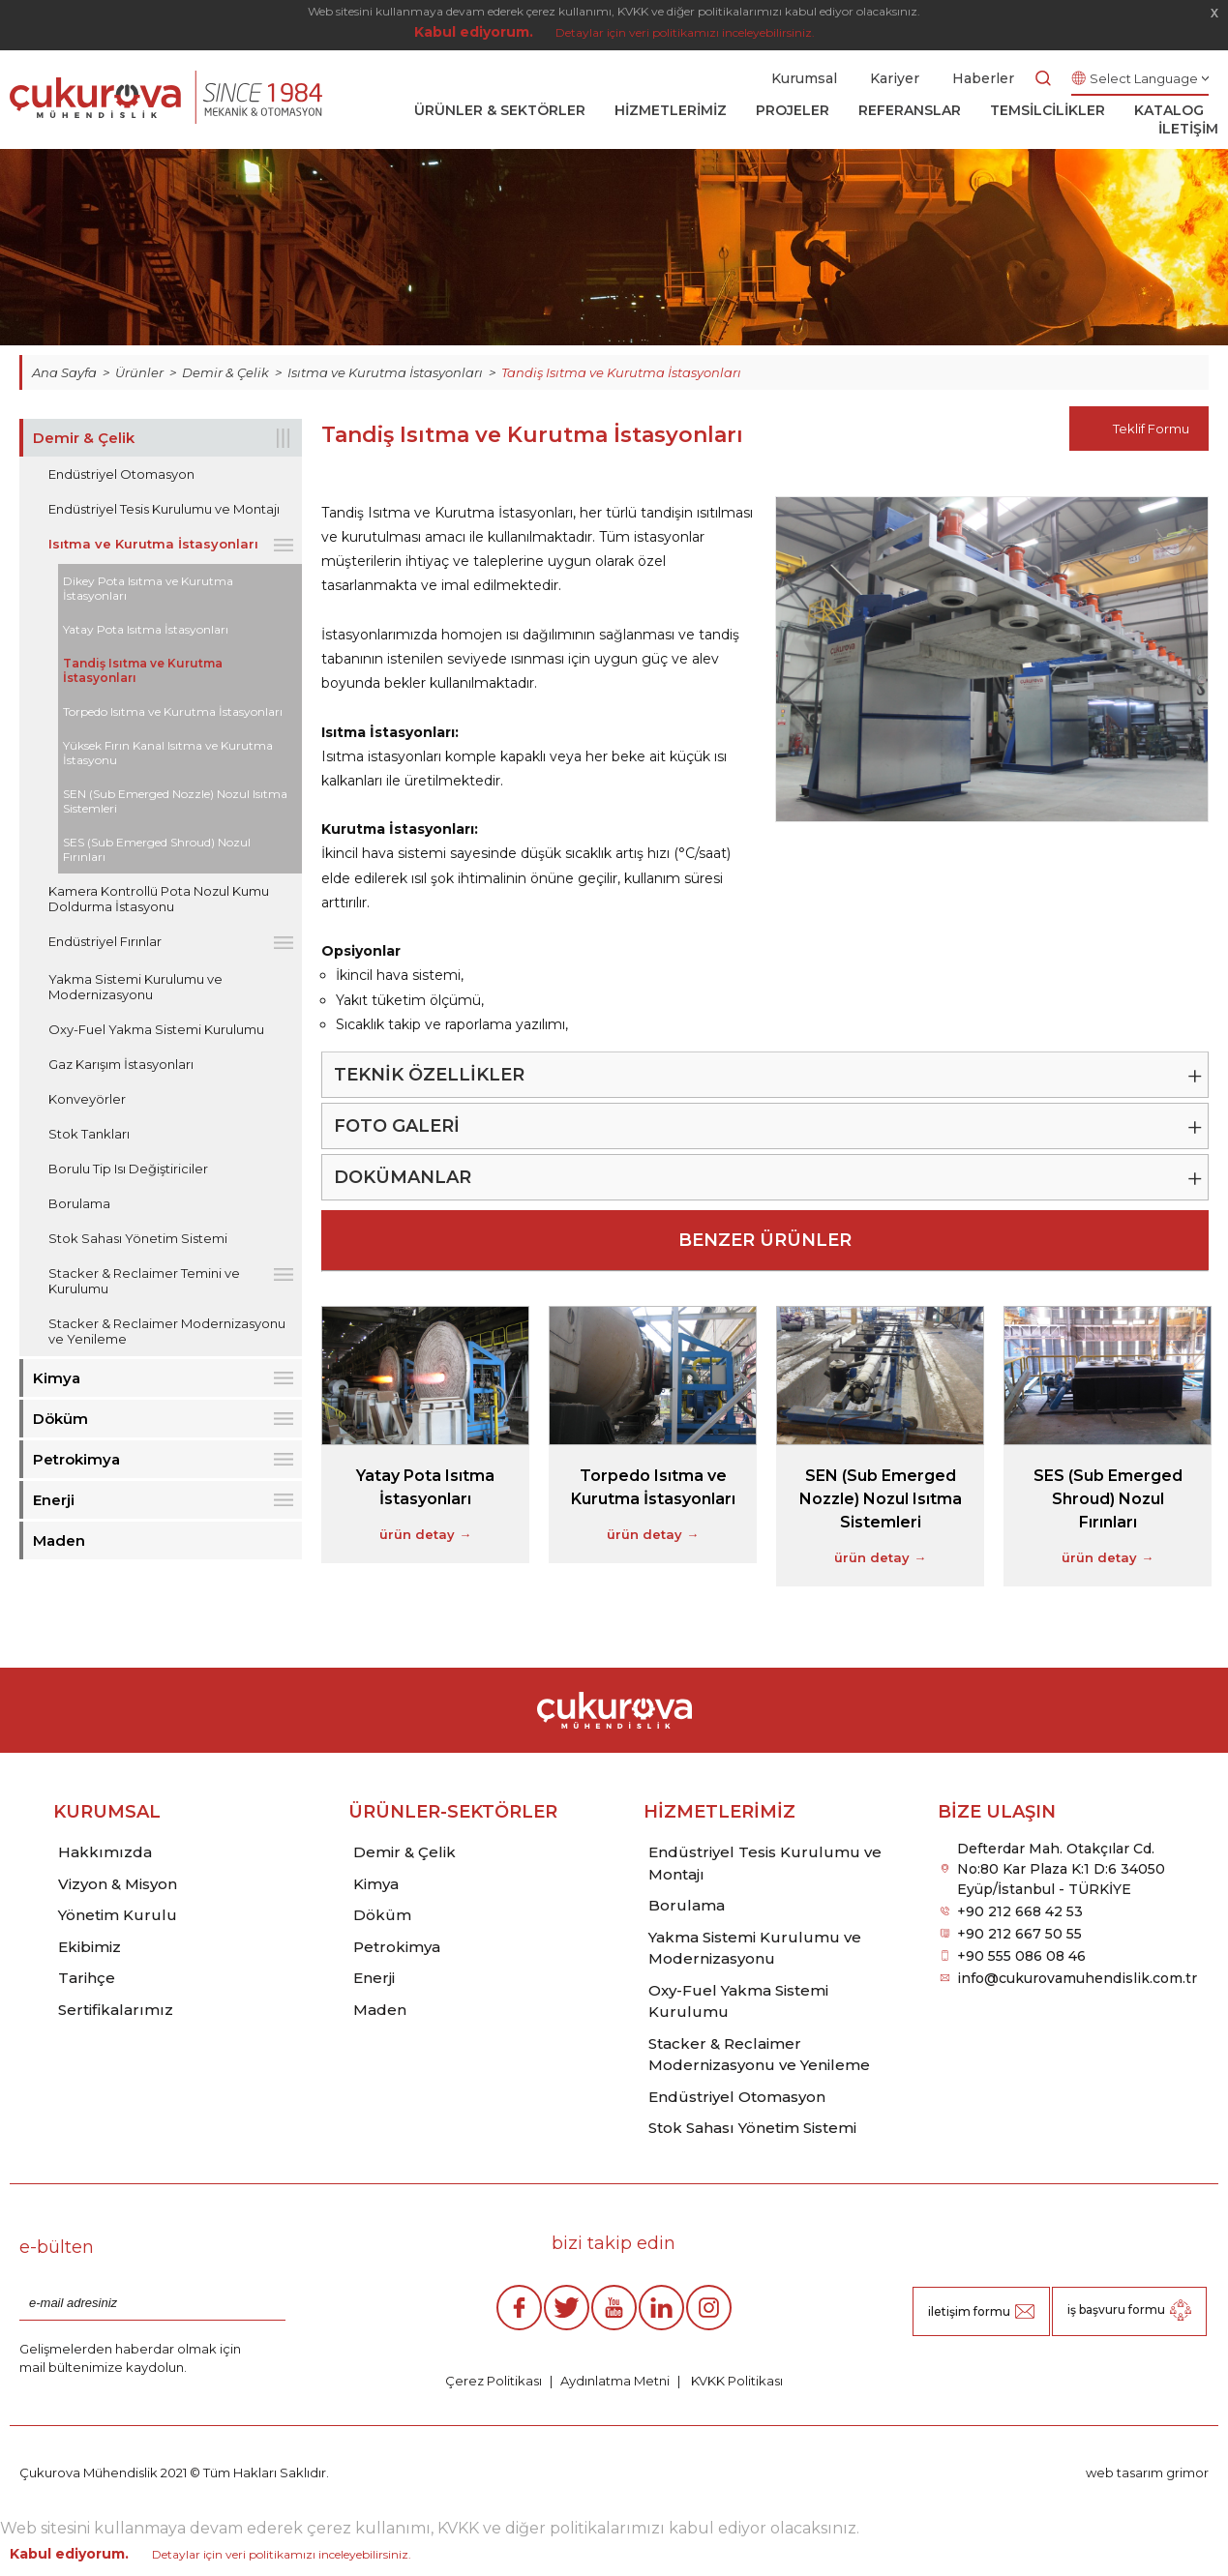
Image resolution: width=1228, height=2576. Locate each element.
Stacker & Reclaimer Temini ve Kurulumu (144, 1280)
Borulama (79, 1203)
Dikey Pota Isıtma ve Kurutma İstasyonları (148, 588)
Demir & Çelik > (234, 372)
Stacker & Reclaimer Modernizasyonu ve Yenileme (166, 1331)
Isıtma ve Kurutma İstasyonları (153, 543)
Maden (59, 1540)
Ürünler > (148, 372)
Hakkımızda (105, 1852)
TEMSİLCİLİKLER (1047, 110)
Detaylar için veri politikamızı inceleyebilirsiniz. (685, 32)
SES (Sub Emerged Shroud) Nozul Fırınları (157, 849)
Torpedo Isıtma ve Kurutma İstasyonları (173, 711)
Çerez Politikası (493, 2380)
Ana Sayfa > (73, 372)
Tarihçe (86, 1978)
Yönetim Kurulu (117, 1915)
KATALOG (1169, 110)
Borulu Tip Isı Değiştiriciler (128, 1168)
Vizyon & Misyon (117, 1884)
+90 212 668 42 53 (1020, 1911)
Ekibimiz (89, 1947)
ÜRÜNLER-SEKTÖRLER (452, 1811)
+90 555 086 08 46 (1021, 1956)
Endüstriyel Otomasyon (121, 474)
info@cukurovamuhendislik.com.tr (1077, 1978)
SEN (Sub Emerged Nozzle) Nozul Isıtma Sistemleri (175, 800)
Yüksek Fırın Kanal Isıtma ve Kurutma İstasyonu (168, 752)
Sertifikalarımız (115, 2009)
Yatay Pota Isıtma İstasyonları (145, 629)
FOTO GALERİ (397, 1126)
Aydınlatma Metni (615, 2380)
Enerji (54, 1500)
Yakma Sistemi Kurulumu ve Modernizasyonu (135, 986)
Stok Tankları (89, 1133)
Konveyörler (87, 1099)
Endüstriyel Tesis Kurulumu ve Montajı (164, 509)
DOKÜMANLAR (402, 1177)
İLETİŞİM (1188, 128)
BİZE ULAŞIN (997, 1811)
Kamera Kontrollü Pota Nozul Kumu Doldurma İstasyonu (158, 898)
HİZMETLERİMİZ (670, 110)
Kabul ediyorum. (473, 32)
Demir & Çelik (84, 438)
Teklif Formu (1151, 428)
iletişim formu (969, 2311)
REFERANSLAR (909, 110)
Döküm (60, 1418)
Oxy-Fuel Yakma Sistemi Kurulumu (156, 1029)
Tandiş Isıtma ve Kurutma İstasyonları (621, 372)
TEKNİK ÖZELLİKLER (429, 1074)
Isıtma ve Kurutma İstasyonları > (394, 372)
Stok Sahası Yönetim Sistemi (137, 1238)
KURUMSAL (107, 1811)
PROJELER (792, 110)
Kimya (56, 1378)
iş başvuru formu (1116, 2309)
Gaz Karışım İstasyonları (121, 1064)
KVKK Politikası (735, 2380)
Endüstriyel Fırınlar (105, 941)
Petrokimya (76, 1459)
